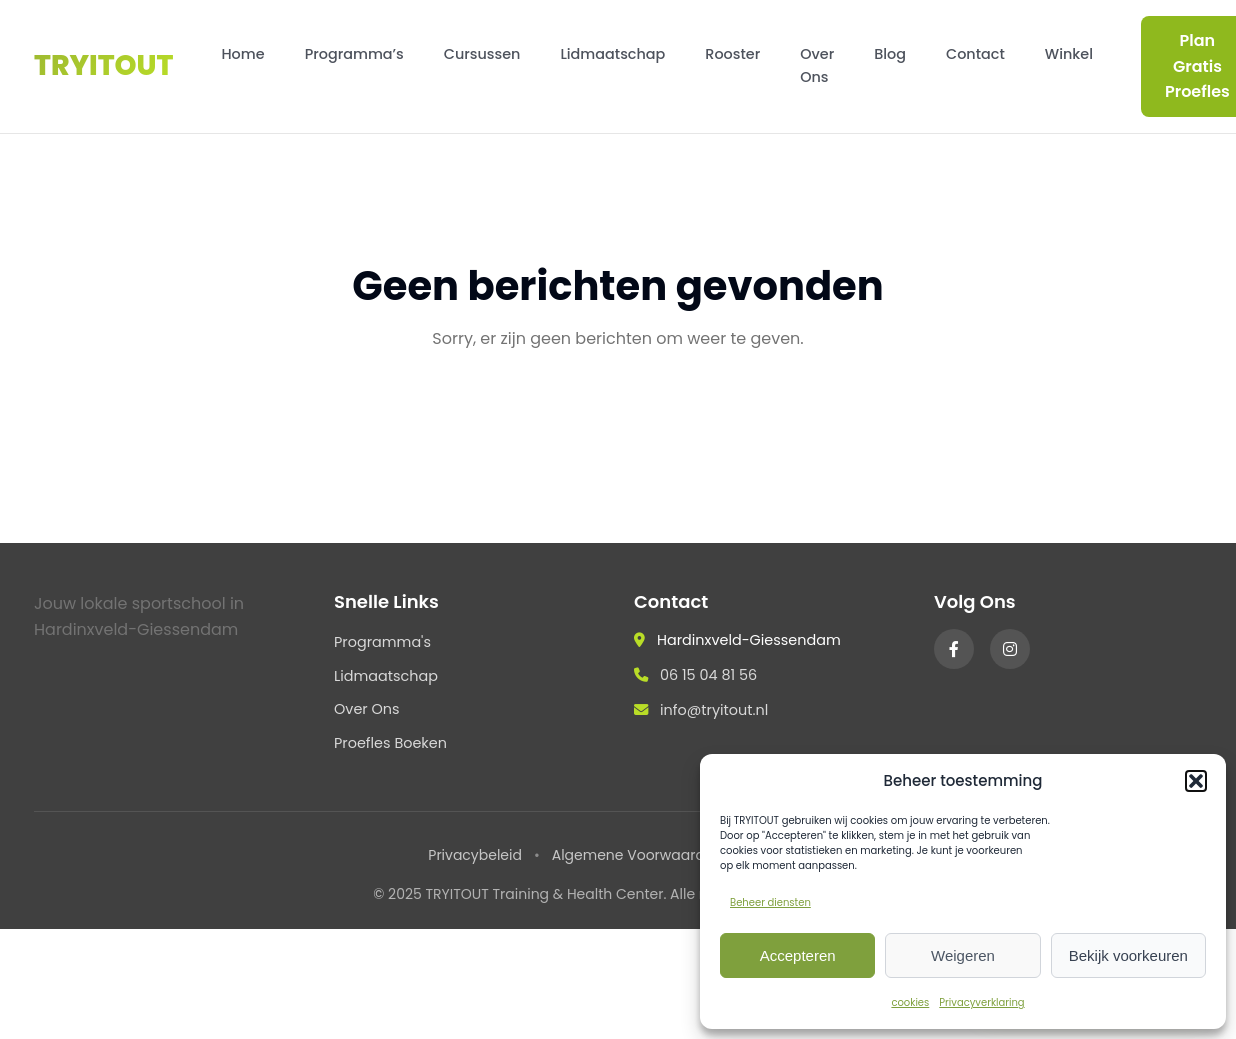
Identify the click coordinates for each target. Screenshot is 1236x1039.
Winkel (1069, 54)
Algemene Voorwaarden (637, 855)
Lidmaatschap (612, 54)
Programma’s (354, 54)
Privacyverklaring (981, 1002)
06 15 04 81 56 (708, 675)
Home (242, 54)
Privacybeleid (475, 855)
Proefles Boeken (390, 743)
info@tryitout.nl (714, 710)
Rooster (732, 54)
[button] (1196, 781)
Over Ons (817, 65)
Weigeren (963, 955)
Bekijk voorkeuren (1128, 955)
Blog (890, 54)
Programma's (382, 642)
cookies (910, 1002)
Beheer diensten (770, 902)
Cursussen (482, 54)
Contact (975, 54)
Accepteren (798, 955)
